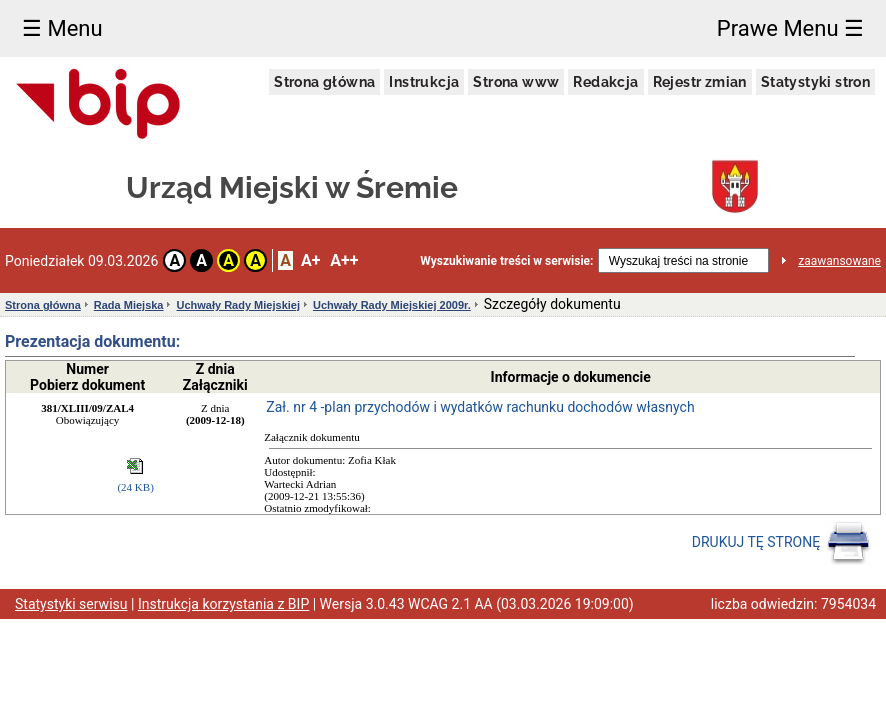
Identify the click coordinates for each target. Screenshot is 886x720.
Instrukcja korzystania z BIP (223, 604)
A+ (310, 260)
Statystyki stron (815, 82)
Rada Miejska (129, 305)
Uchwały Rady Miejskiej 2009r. (392, 305)
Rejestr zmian (700, 82)
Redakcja (605, 82)
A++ (344, 260)
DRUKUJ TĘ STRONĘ (781, 543)
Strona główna (324, 82)
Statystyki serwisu (71, 604)
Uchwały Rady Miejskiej (238, 305)
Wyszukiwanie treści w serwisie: (506, 261)
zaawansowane (839, 261)
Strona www (516, 82)
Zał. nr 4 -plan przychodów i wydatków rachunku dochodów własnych (480, 407)
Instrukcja (424, 82)
